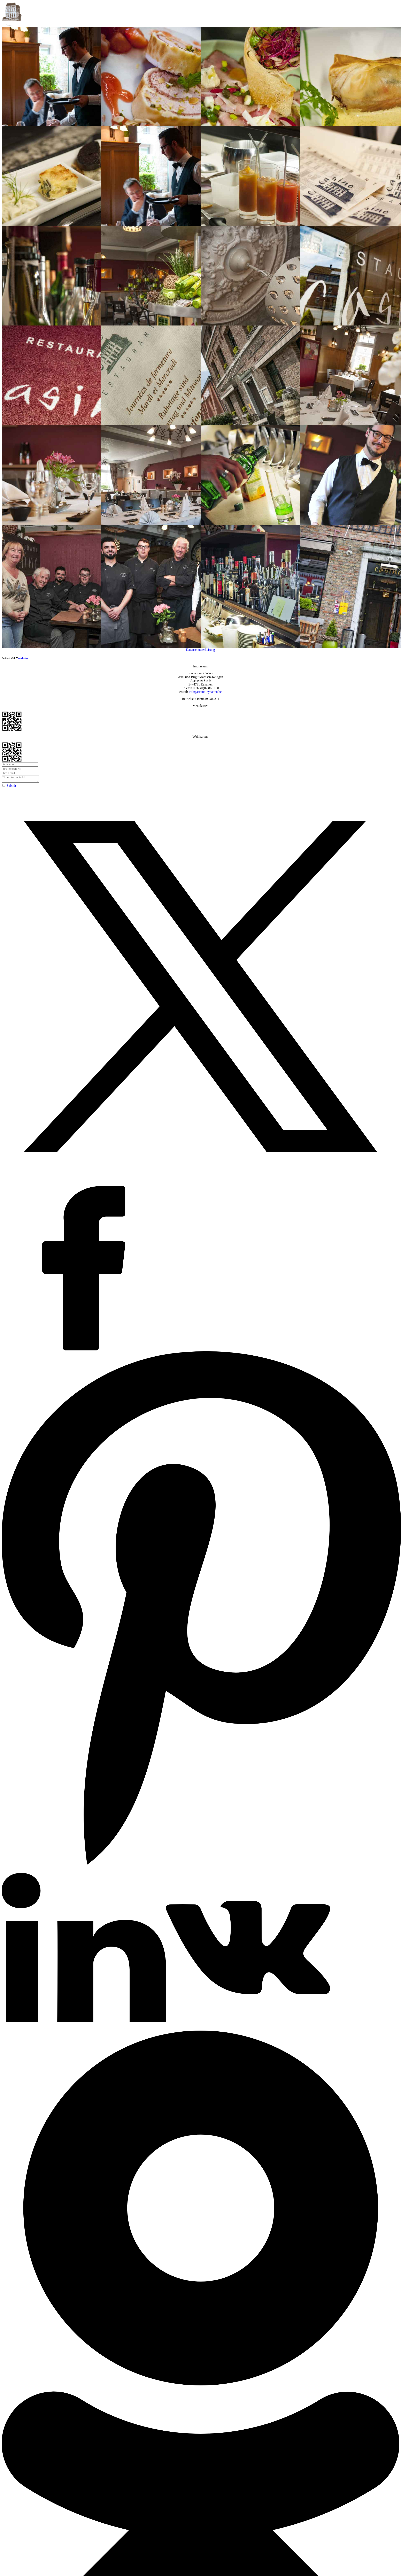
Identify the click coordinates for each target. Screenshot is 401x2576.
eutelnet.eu (23, 658)
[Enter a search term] (202, 25)
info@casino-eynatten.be (205, 691)
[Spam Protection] (3, 786)
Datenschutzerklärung (200, 649)
